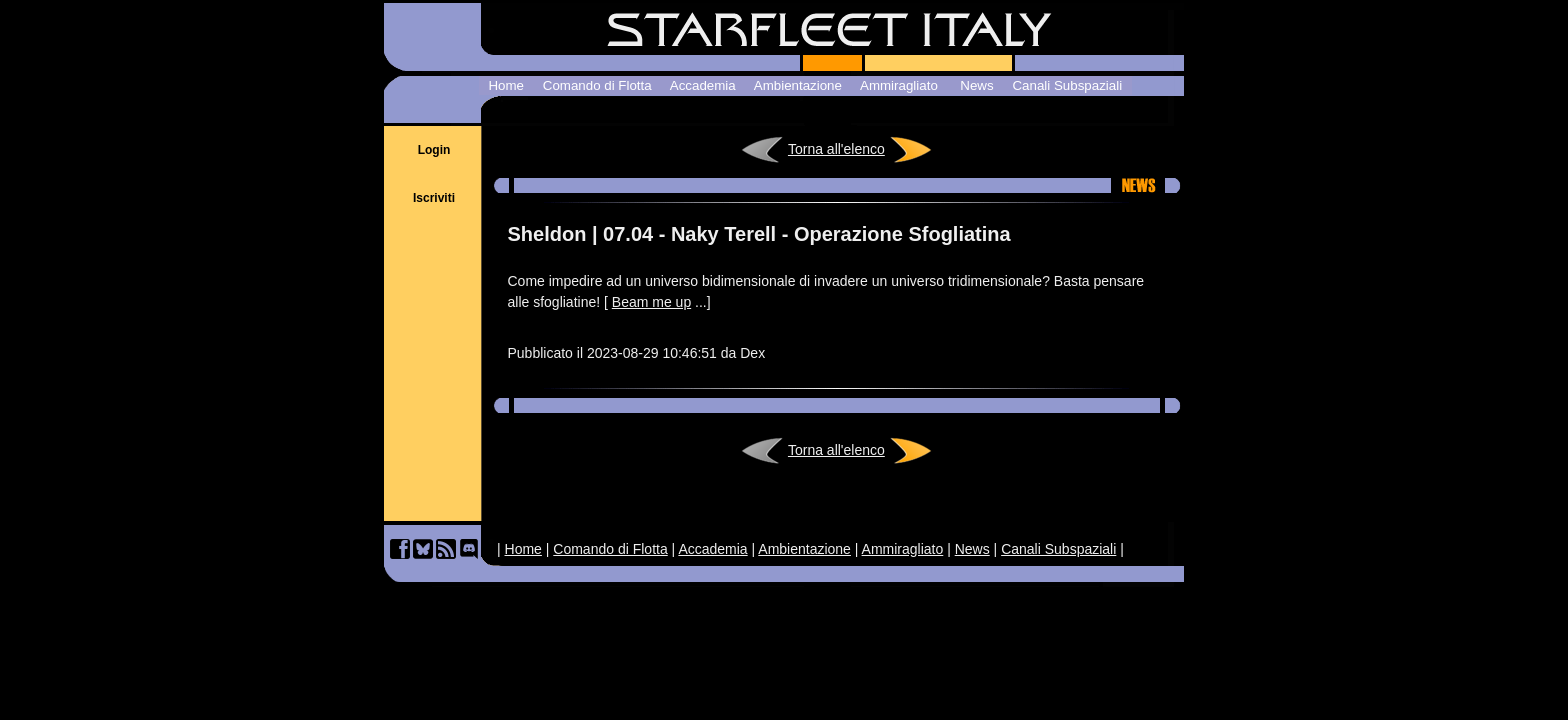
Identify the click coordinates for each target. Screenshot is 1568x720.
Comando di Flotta (610, 549)
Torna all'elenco (836, 149)
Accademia (712, 549)
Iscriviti (434, 198)
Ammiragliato (903, 549)
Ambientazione (804, 549)
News (972, 549)
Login (434, 150)
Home (523, 549)
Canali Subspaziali (1058, 549)
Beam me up (651, 302)
